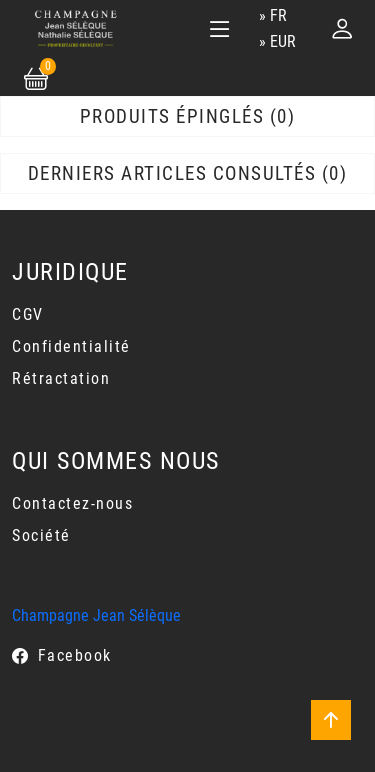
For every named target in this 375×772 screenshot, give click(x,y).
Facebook (75, 655)
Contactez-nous (72, 503)
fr (278, 15)
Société (41, 535)
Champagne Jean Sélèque (96, 615)
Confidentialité (71, 346)
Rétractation (61, 378)
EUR (283, 41)
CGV (28, 314)
